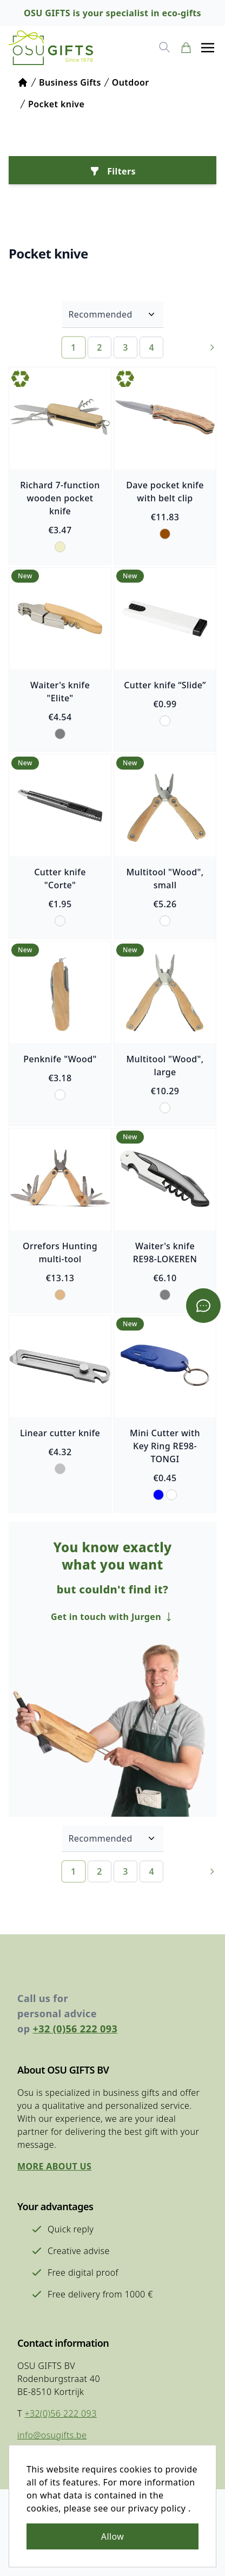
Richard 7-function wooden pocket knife (60, 498)
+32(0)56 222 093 (60, 2413)
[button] (208, 48)
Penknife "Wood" (60, 1059)
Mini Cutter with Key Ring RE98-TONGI (165, 1446)
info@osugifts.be (52, 2435)
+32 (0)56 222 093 (75, 2028)
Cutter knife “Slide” (165, 685)
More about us (54, 2166)
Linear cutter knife (60, 1433)
